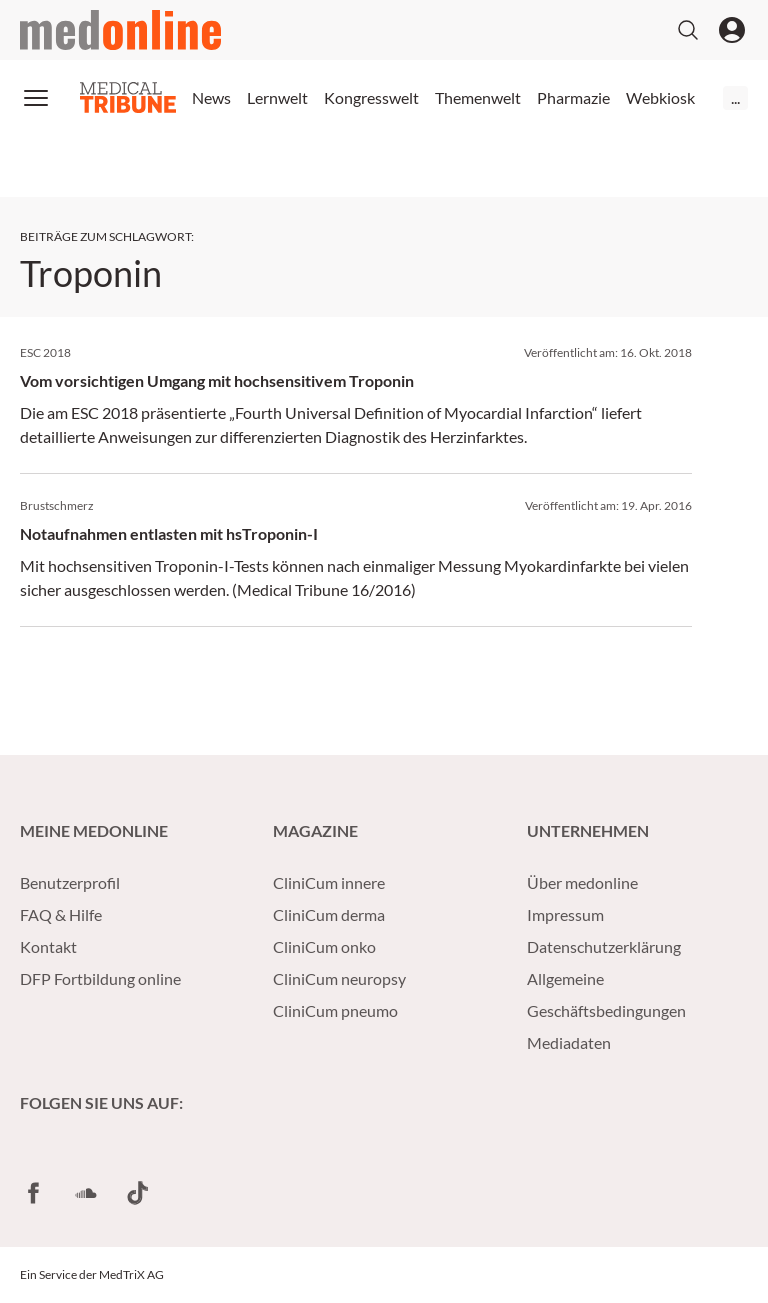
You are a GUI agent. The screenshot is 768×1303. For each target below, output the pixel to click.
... (735, 97)
